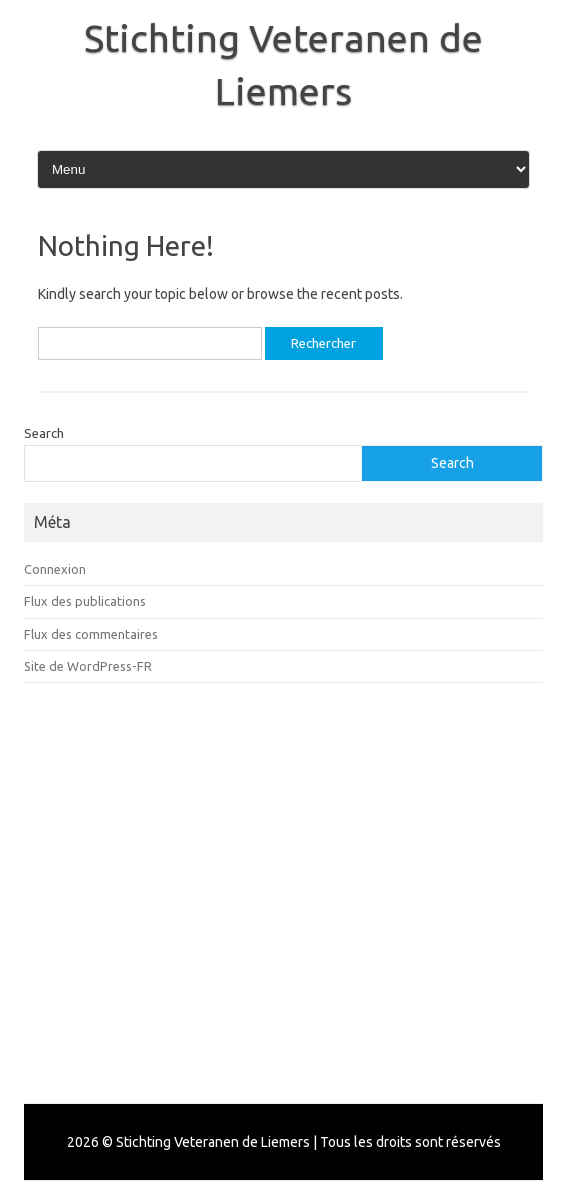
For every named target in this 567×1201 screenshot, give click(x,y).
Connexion (55, 569)
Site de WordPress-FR (88, 666)
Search (44, 433)
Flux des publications (85, 601)
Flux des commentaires (91, 634)
